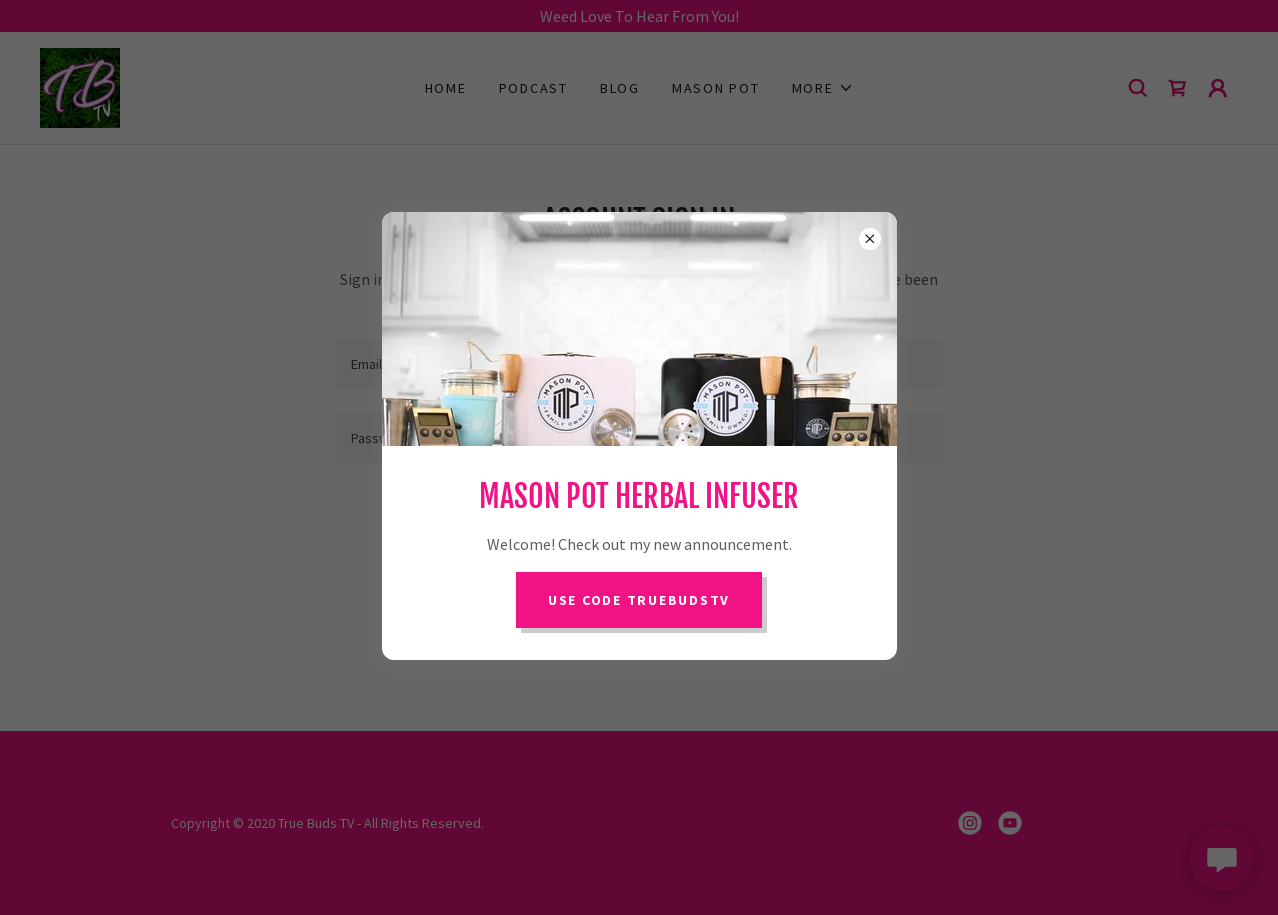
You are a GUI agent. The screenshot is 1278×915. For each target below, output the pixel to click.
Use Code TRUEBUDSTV (639, 600)
